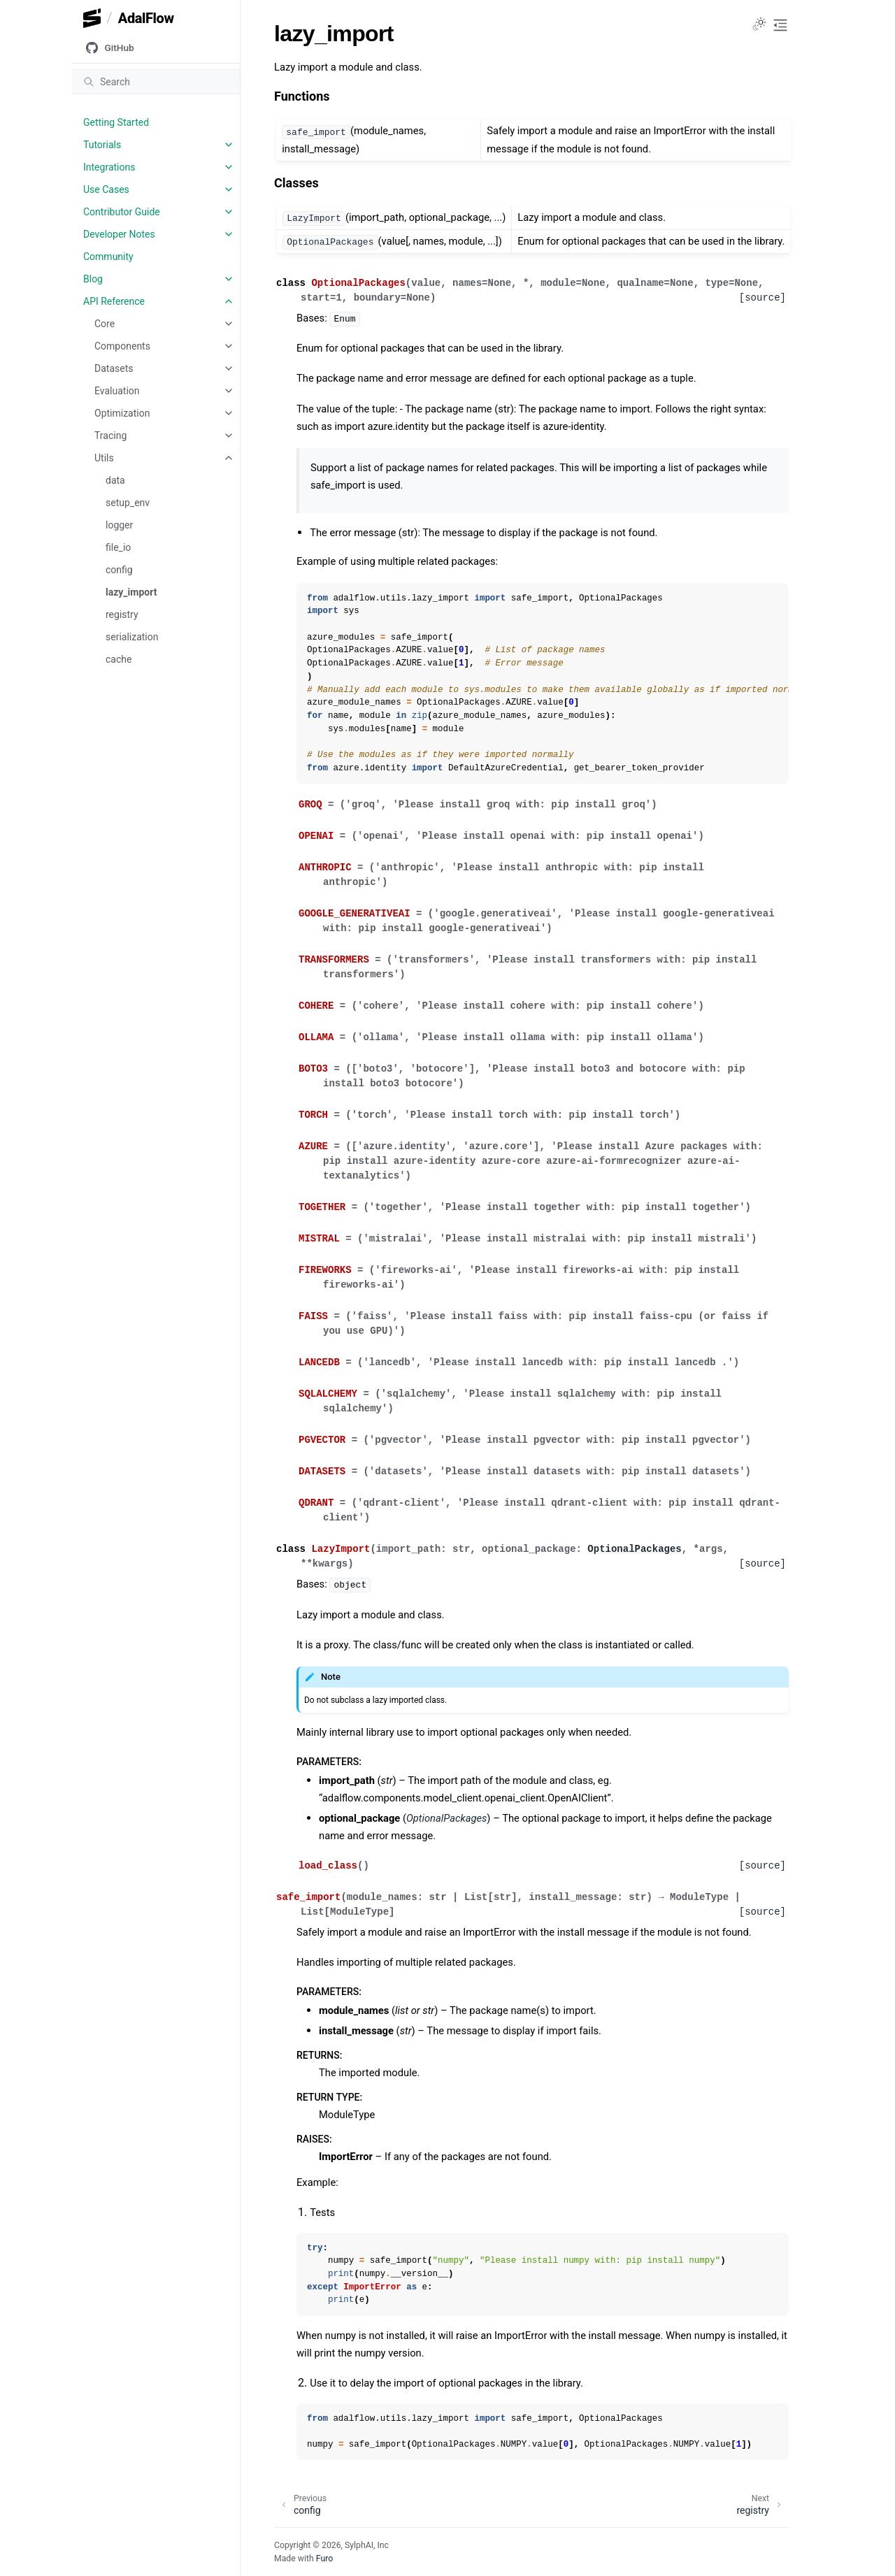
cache (118, 659)
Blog (93, 279)
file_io (118, 547)
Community (108, 256)
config (119, 569)
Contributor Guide (121, 211)
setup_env (128, 502)
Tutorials (102, 144)
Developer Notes (119, 234)
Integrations (109, 167)
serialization (132, 636)
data (115, 480)
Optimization (122, 413)
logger (119, 525)
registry (122, 614)
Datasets (113, 368)
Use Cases (106, 189)
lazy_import (131, 592)
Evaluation (117, 390)
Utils (104, 457)
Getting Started (116, 122)
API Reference (114, 301)
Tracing (110, 435)
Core (104, 323)
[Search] (156, 81)
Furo (324, 2558)
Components (122, 346)
